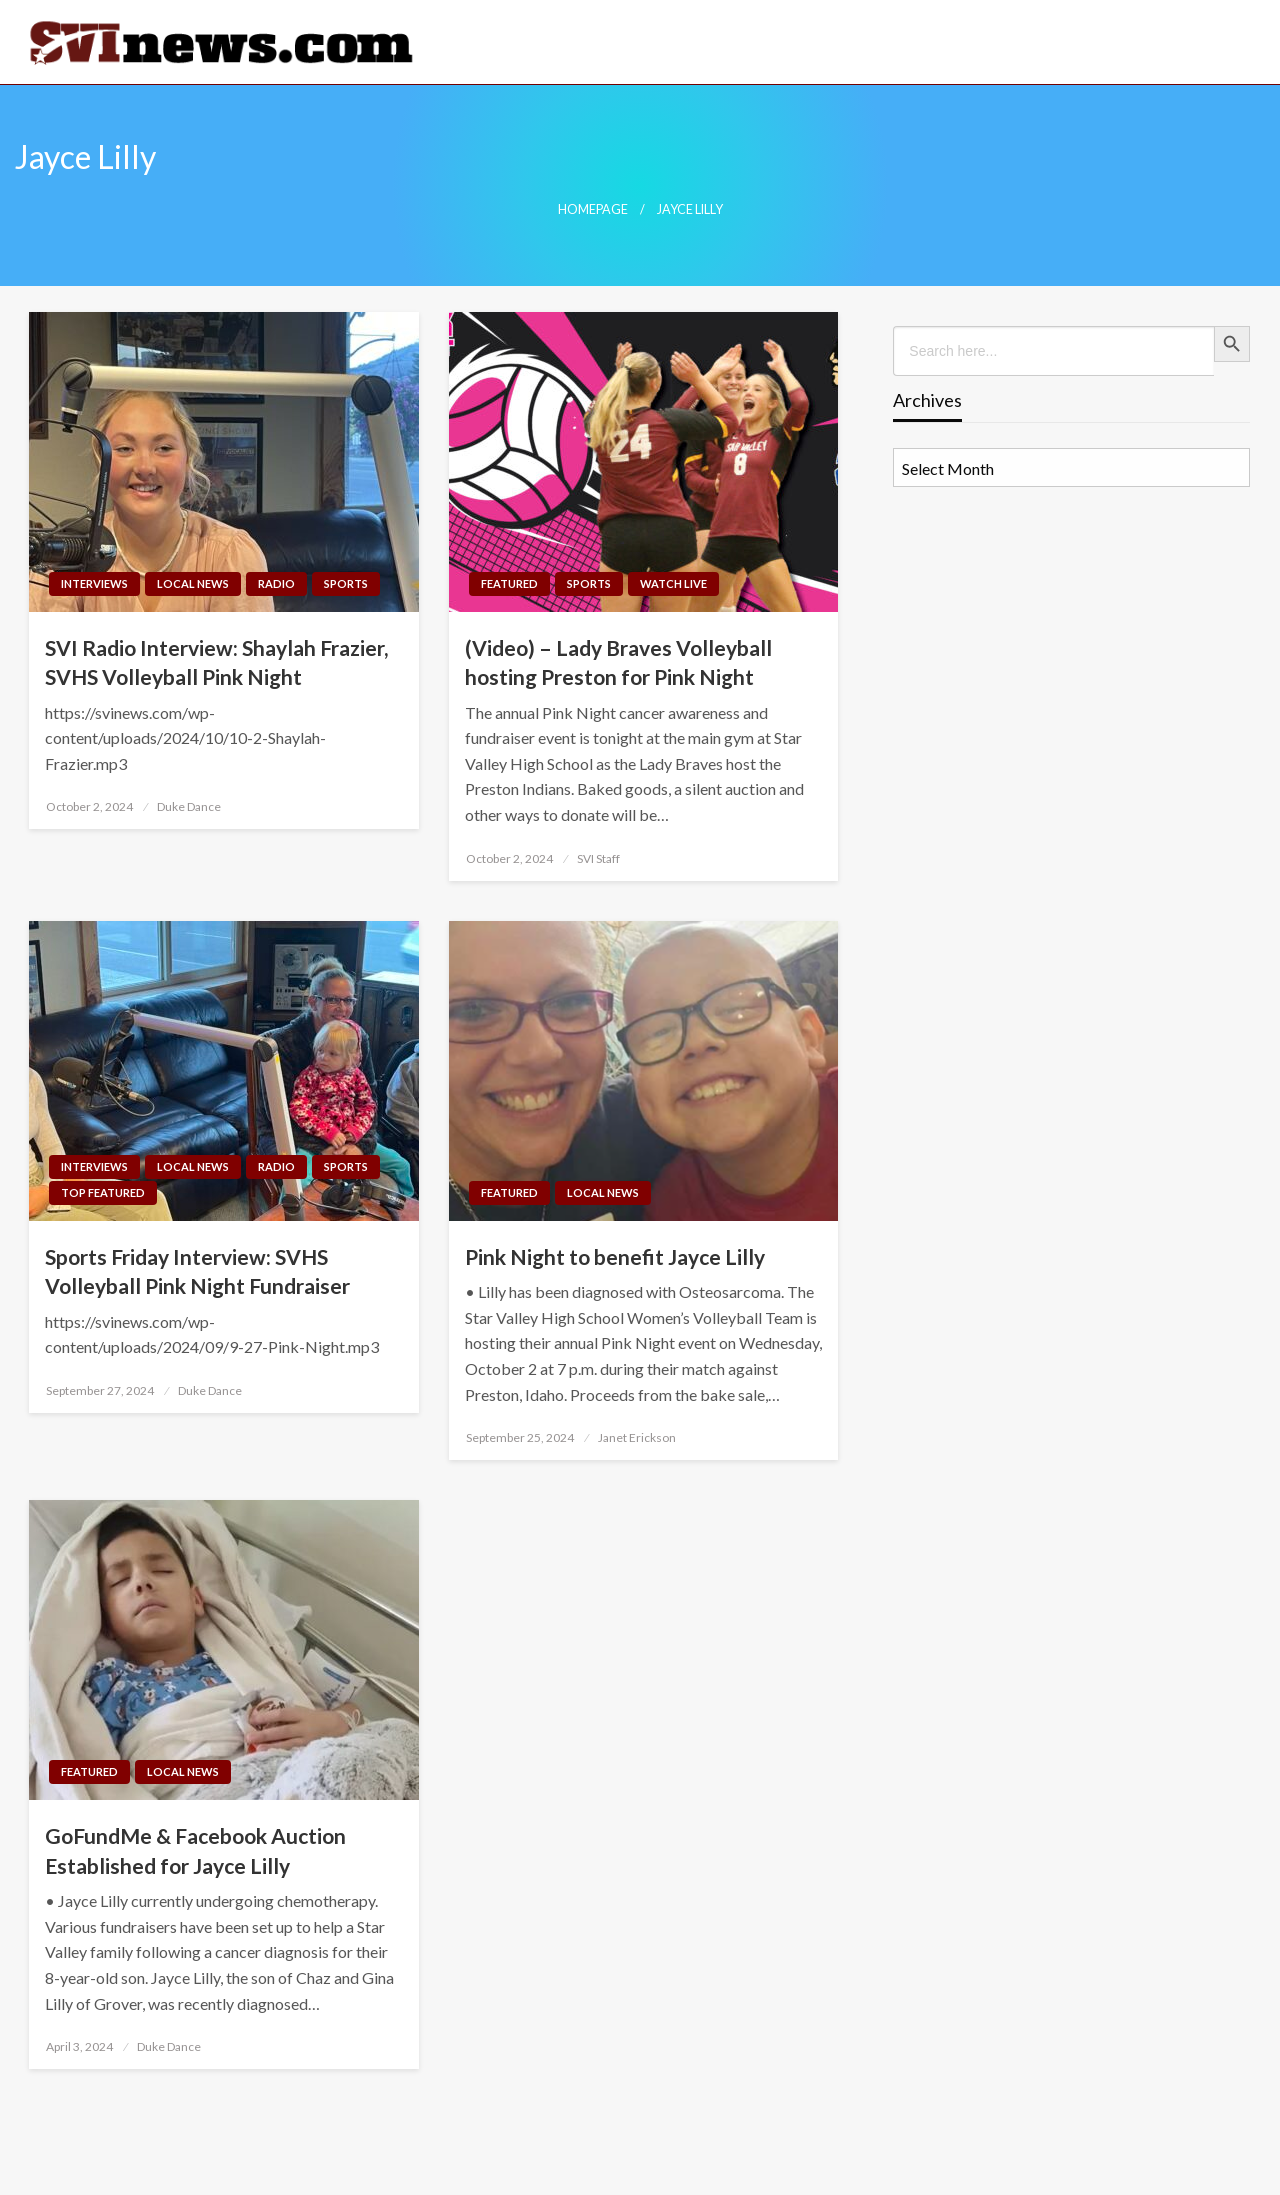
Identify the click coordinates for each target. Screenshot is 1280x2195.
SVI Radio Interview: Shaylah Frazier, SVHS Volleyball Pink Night (216, 662)
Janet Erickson (637, 1437)
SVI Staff (598, 858)
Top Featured (103, 1192)
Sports (346, 583)
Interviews (94, 583)
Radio (276, 583)
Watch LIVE (673, 583)
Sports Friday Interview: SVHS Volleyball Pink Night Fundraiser (197, 1271)
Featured (509, 583)
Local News (193, 583)
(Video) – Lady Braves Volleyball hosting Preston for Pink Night (618, 662)
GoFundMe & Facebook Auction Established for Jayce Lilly (195, 1850)
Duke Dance (189, 806)
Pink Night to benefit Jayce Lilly (615, 1256)
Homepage (593, 209)
